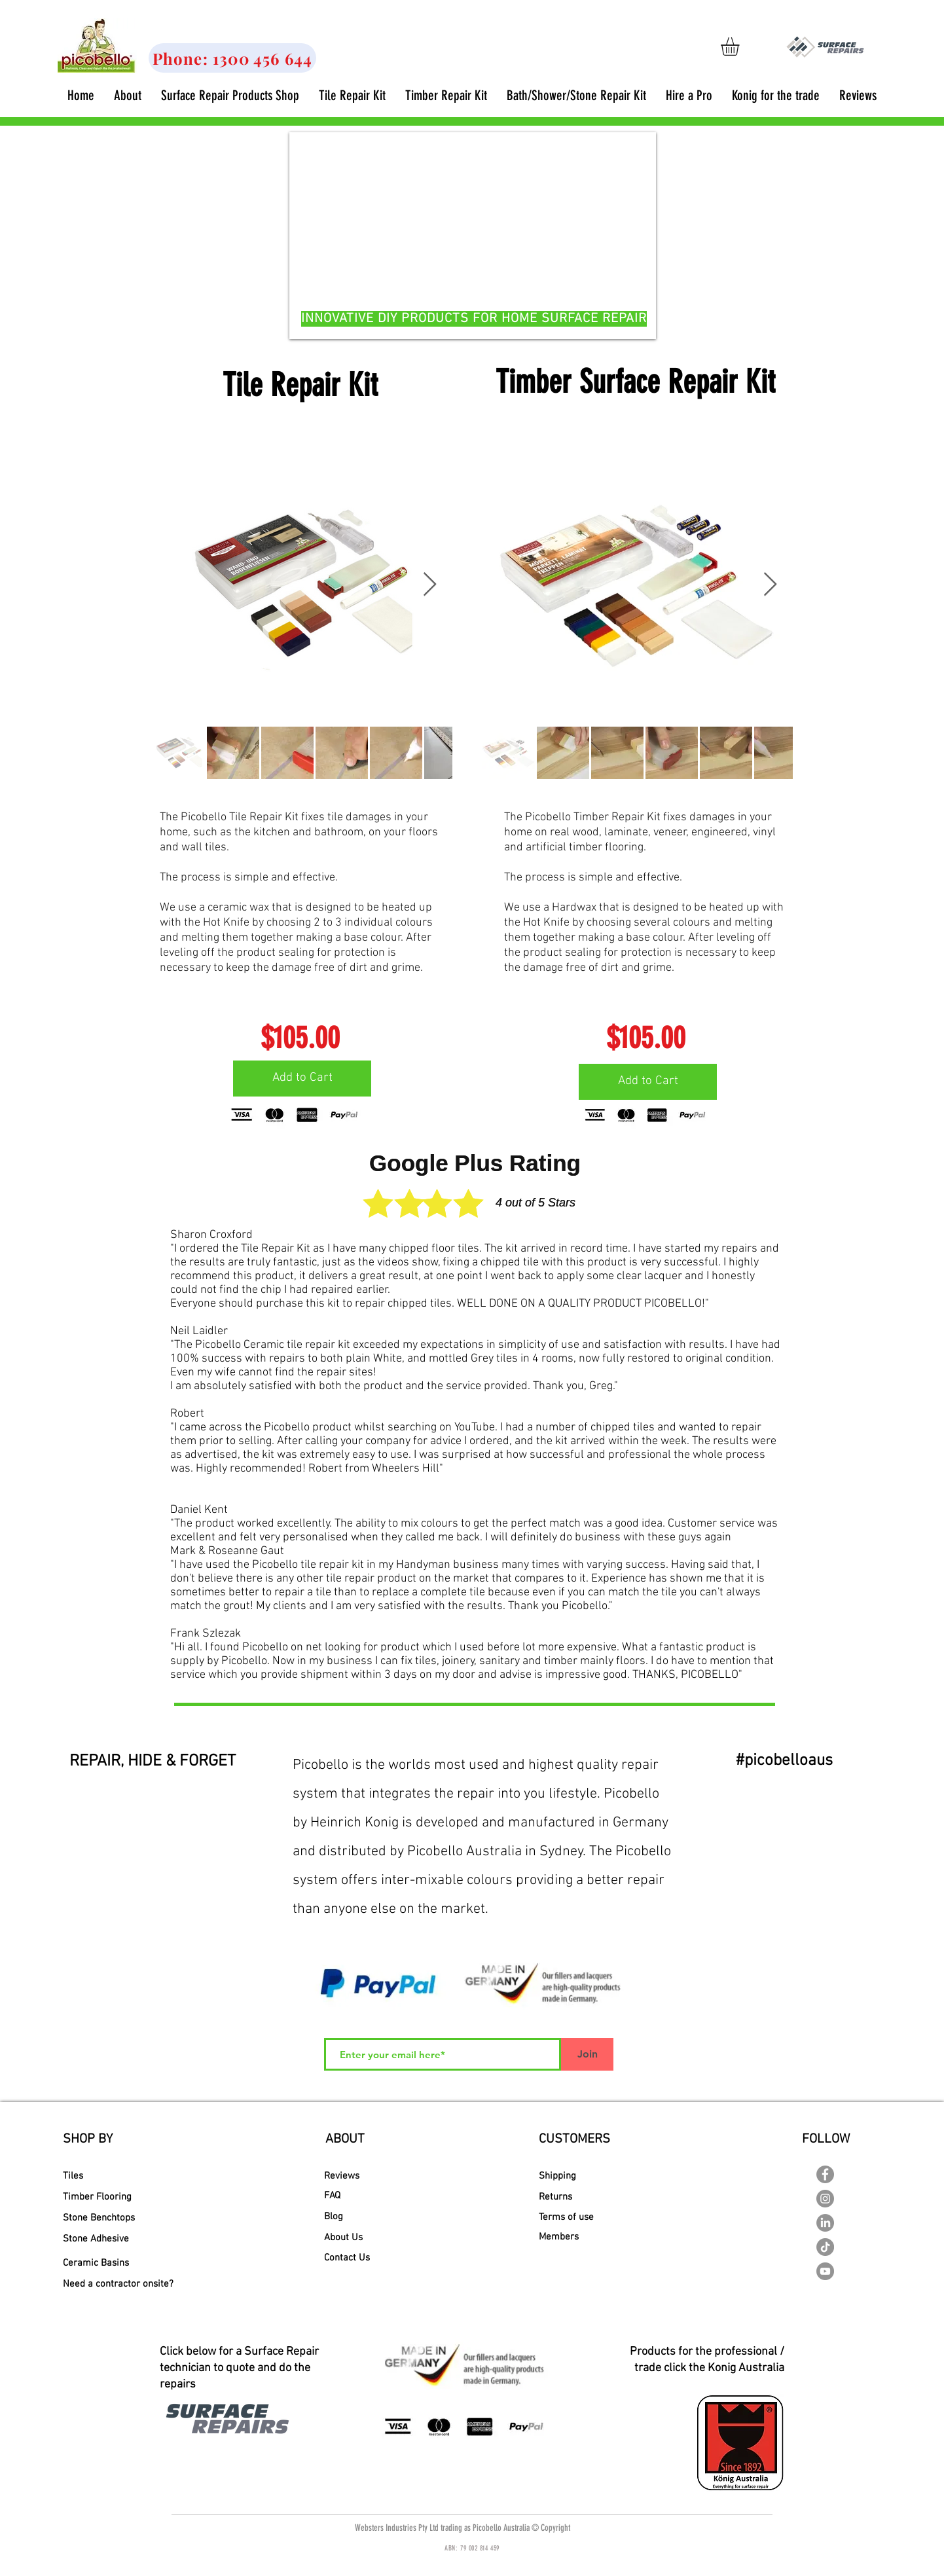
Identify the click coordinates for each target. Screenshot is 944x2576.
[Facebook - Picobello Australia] (825, 2174)
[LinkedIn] (825, 2223)
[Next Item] (429, 585)
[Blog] (340, 2216)
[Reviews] (348, 2176)
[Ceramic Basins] (105, 2263)
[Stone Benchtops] (99, 2217)
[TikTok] (825, 2247)
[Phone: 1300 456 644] (232, 58)
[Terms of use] (590, 2217)
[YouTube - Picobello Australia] (825, 2271)
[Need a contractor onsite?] (118, 2284)
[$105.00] (300, 1038)
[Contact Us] (354, 2257)
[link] (741, 46)
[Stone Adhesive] (104, 2238)
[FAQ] (354, 2195)
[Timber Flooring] (106, 2196)
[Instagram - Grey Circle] (825, 2198)
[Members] (588, 2236)
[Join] (587, 2054)
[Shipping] (588, 2176)
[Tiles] (109, 2176)
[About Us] (348, 2237)
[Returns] (586, 2196)
